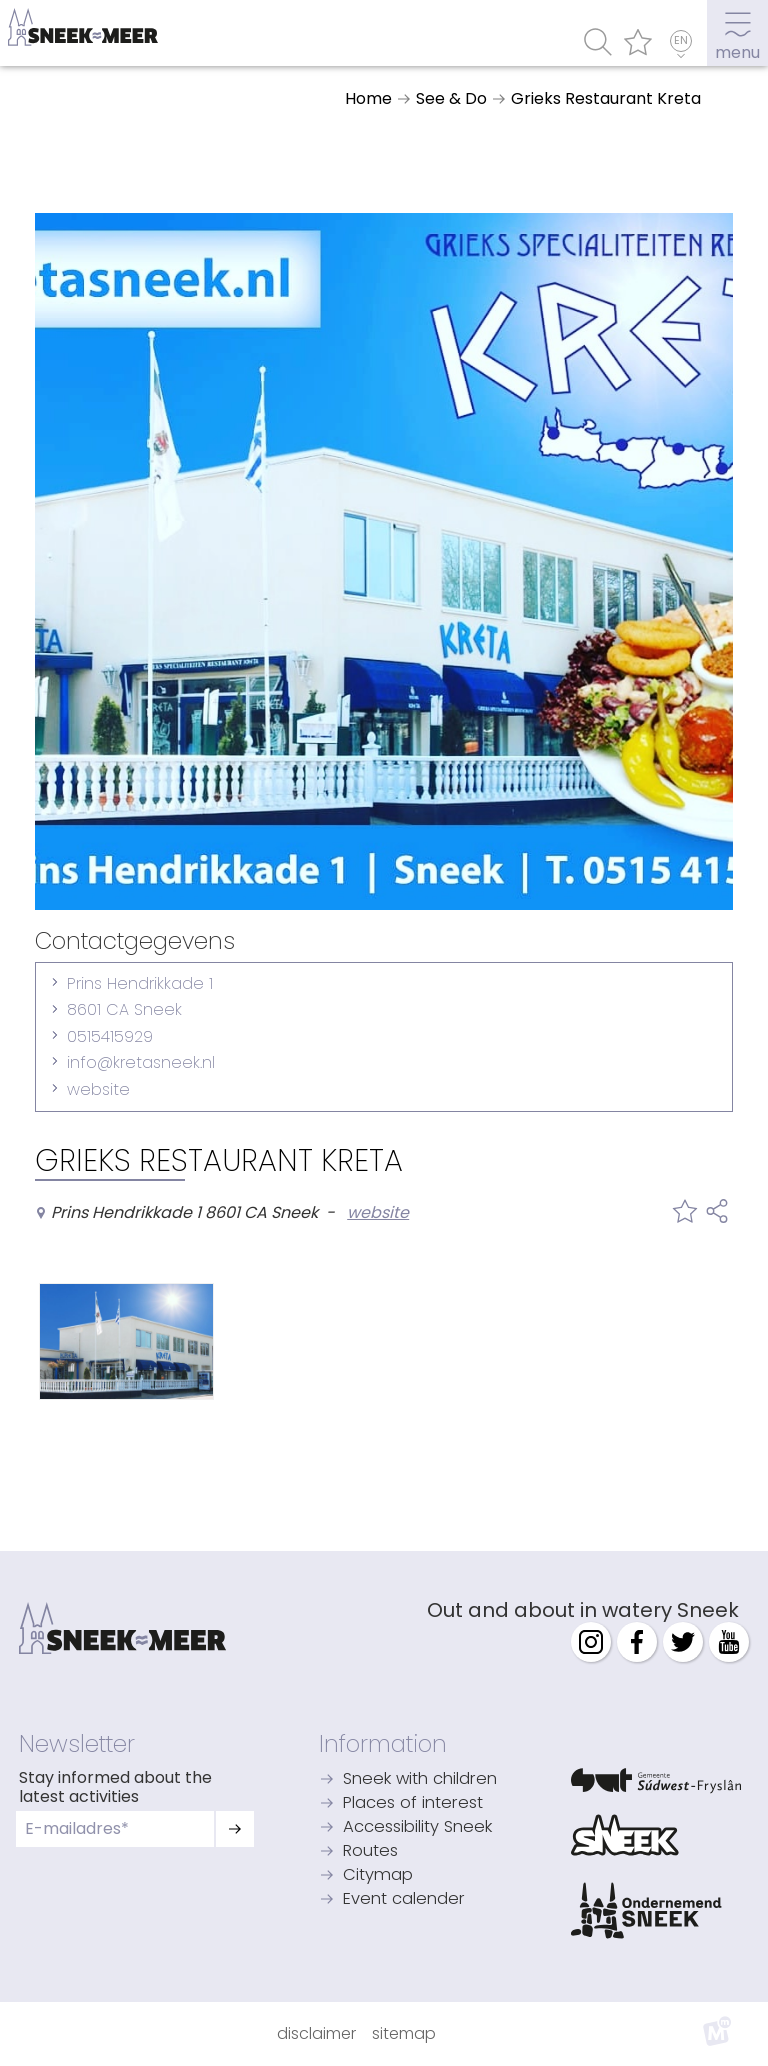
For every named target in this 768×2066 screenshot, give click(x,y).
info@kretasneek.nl (141, 1062)
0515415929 (110, 1036)
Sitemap (404, 2033)
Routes (370, 1851)
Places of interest (413, 1803)
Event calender (404, 1899)
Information (383, 1744)
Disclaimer (316, 2033)
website (98, 1089)
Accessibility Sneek (417, 1827)
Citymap (378, 1875)
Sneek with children (420, 1779)
